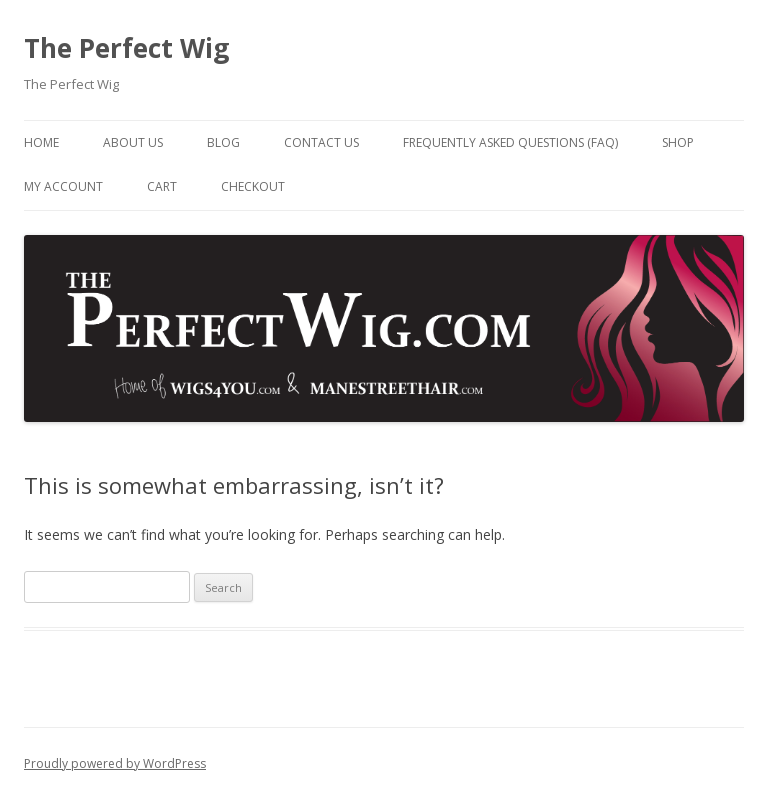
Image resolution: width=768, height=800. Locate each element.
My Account (63, 186)
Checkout (253, 186)
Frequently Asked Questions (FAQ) (510, 142)
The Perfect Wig (126, 48)
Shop (678, 142)
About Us (133, 142)
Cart (162, 186)
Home (41, 142)
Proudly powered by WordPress (115, 763)
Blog (223, 142)
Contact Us (321, 142)
